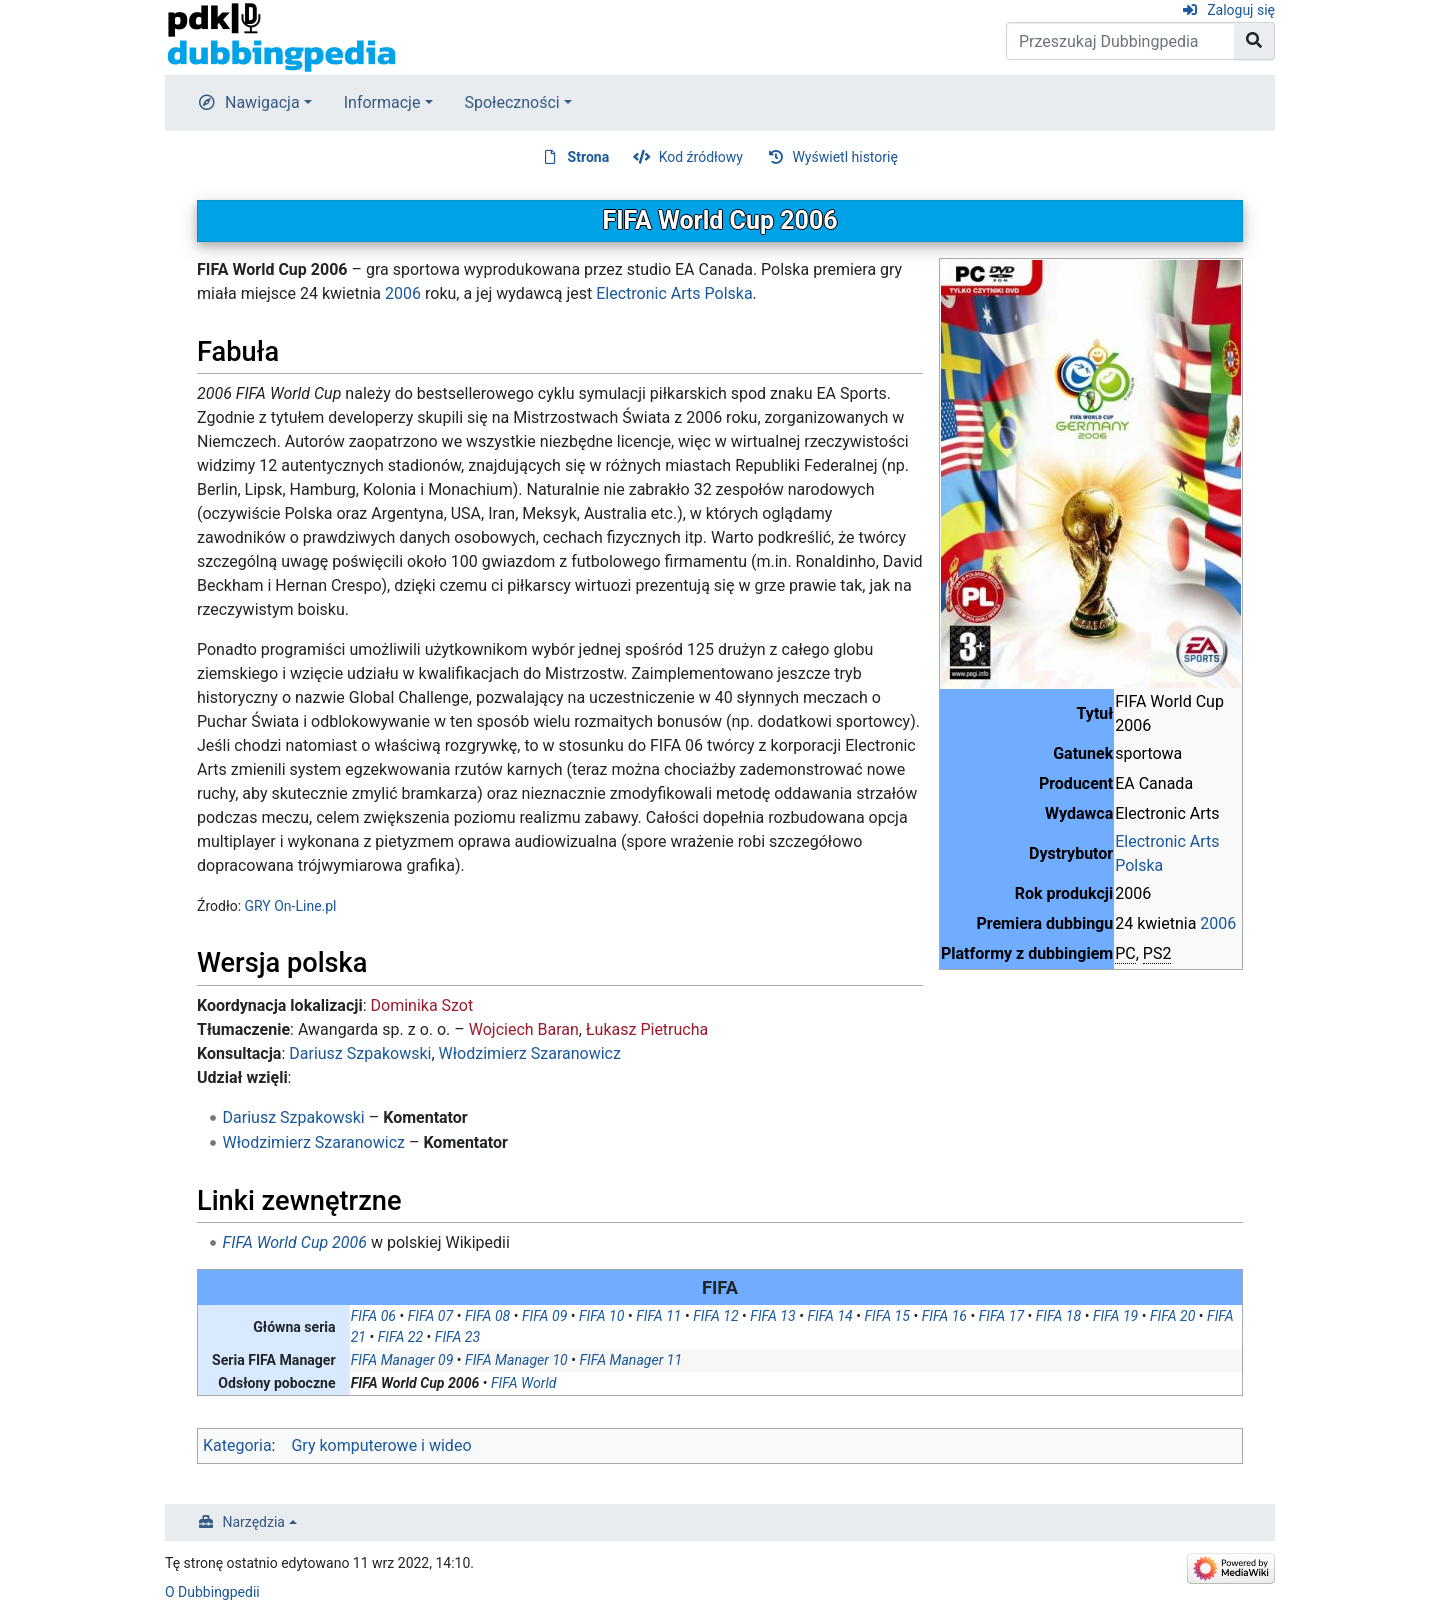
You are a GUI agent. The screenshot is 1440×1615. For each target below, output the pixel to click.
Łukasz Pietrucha (647, 1029)
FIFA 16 (944, 1316)
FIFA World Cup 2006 (295, 1242)
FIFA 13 (772, 1316)
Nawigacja (262, 102)
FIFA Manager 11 (631, 1360)
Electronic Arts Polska (674, 293)
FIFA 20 (1172, 1316)
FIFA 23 (457, 1337)
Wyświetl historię (844, 157)
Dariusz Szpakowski (360, 1053)
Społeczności (512, 102)
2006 (1218, 923)
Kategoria (237, 1445)
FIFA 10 (601, 1316)
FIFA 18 (1058, 1316)
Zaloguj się (1241, 10)
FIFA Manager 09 (402, 1360)
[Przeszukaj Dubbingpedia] (1120, 41)
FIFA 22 (400, 1337)
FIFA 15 (887, 1316)
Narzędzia (254, 1522)
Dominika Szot (422, 1005)
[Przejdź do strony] (1254, 41)
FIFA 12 (715, 1316)
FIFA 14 (829, 1316)
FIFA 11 (658, 1316)
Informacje (382, 102)
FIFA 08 (487, 1316)
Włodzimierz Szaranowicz (530, 1053)
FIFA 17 (1001, 1316)
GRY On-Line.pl (291, 906)
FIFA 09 (544, 1316)
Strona (589, 157)
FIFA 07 (430, 1316)
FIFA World (523, 1383)
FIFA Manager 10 (516, 1360)
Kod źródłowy (701, 157)
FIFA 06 (373, 1316)
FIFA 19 (1115, 1316)
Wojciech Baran (524, 1029)
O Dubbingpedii (212, 1592)
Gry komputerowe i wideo (381, 1445)
